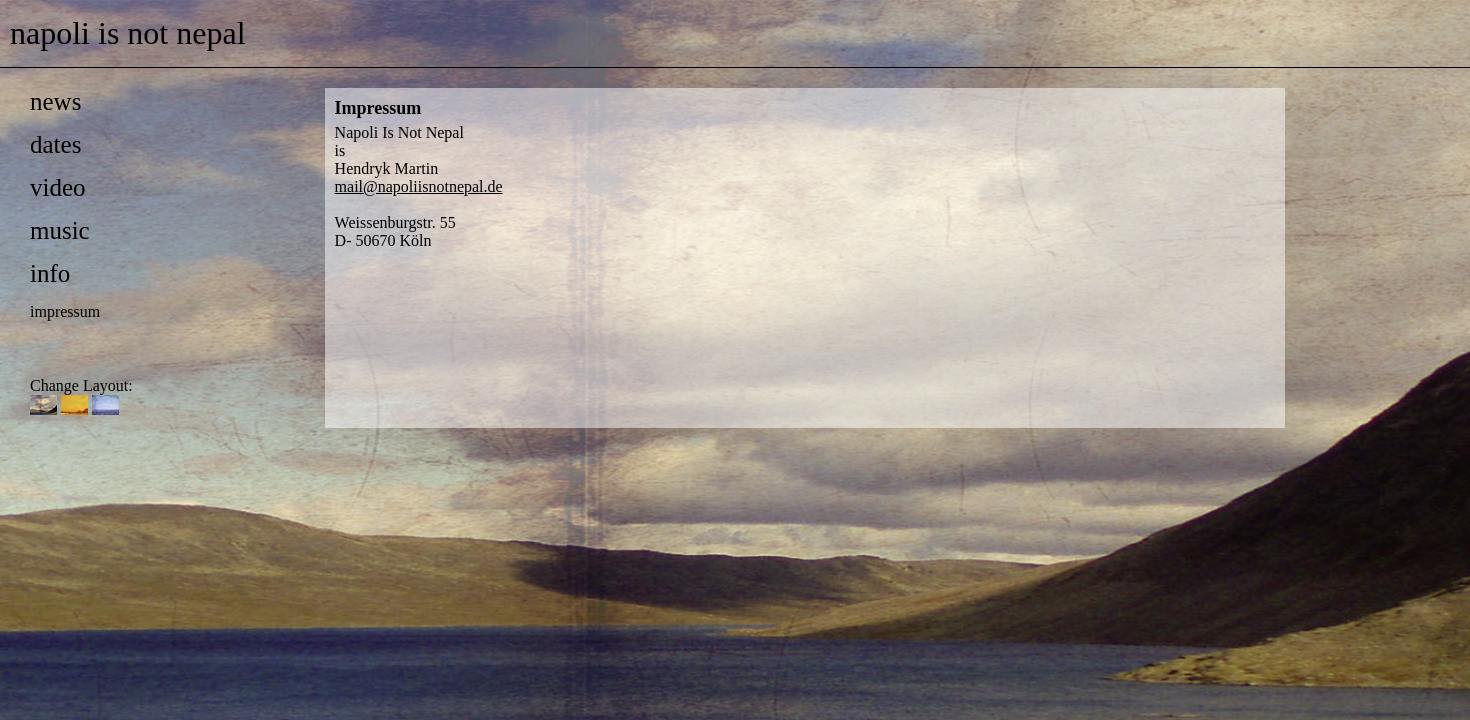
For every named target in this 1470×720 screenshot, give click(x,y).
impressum (65, 311)
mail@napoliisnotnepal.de (419, 186)
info (50, 273)
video (58, 187)
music (60, 230)
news (55, 101)
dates (55, 144)
